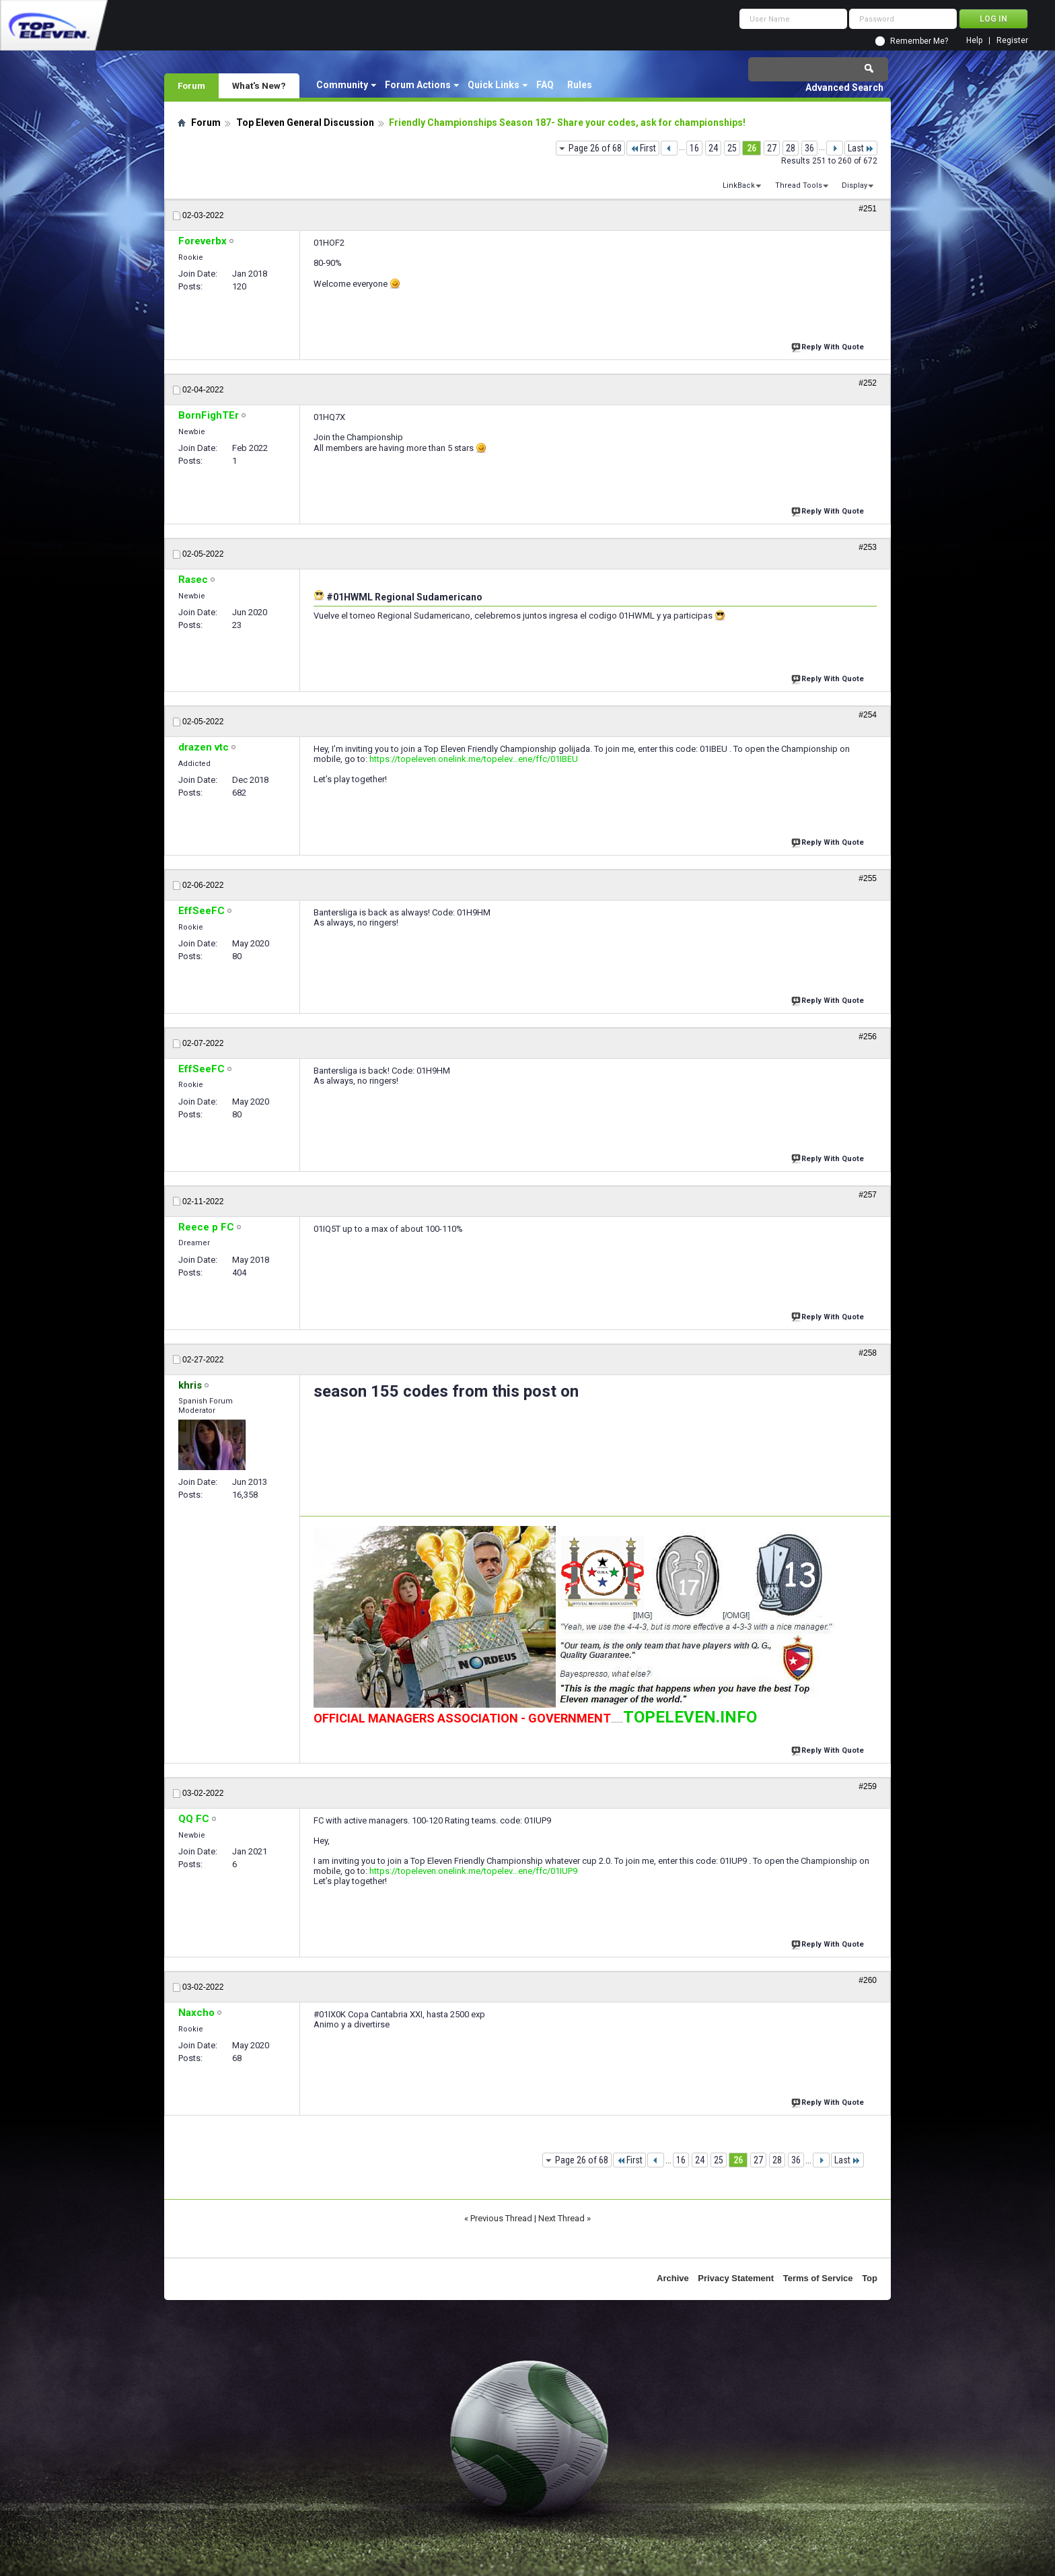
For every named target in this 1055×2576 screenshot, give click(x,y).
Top (869, 2278)
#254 (868, 715)
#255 (868, 878)
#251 (868, 208)
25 (732, 148)
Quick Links (493, 84)
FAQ (545, 84)
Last (861, 148)
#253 (868, 547)
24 (713, 148)
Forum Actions (418, 84)
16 (694, 148)
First (643, 148)
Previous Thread (501, 2218)
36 (809, 148)
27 (771, 148)
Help (974, 40)
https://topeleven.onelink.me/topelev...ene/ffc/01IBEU (473, 759)
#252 (868, 383)
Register (1012, 40)
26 (751, 148)
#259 (868, 1786)
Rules (579, 84)
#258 (868, 1353)
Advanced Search (844, 87)
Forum (191, 85)
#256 (868, 1036)
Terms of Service (818, 2278)
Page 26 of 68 (595, 148)
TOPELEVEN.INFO (690, 1717)
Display (854, 185)
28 (790, 148)
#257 (868, 1194)
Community (342, 84)
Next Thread (561, 2218)
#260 (868, 1980)
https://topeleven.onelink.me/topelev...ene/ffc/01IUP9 (473, 1871)
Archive (673, 2278)
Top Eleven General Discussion (305, 122)
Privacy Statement (736, 2278)
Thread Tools (798, 185)
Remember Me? (919, 41)
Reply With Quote (829, 345)
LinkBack (739, 185)
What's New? (259, 85)
